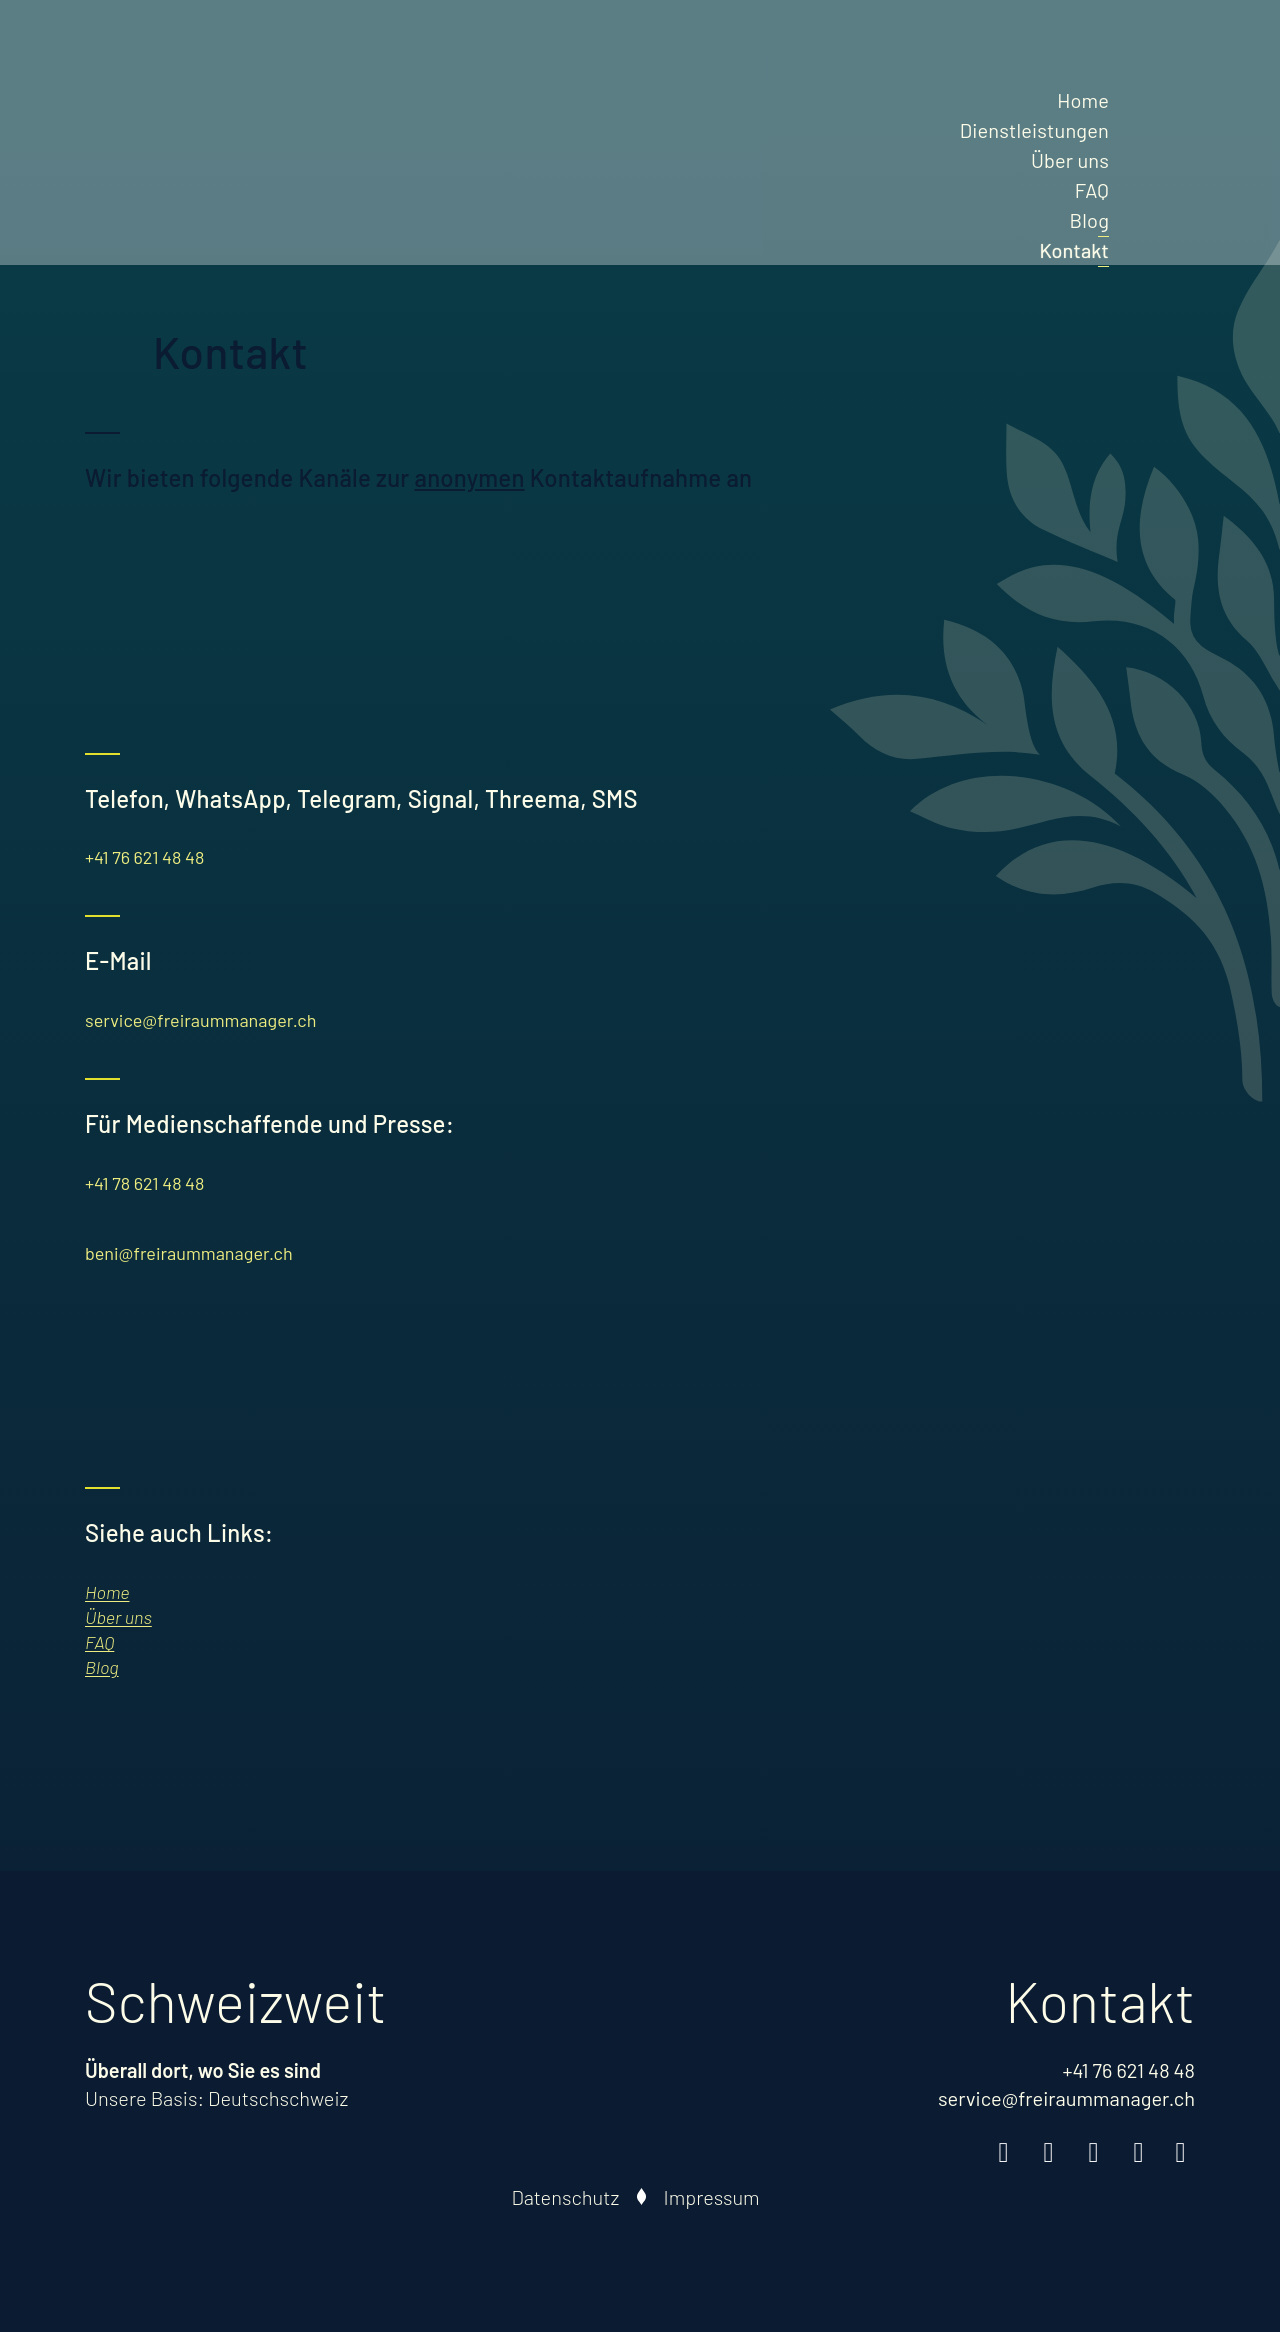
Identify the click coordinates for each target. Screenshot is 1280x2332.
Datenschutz (566, 2197)
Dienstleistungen (1034, 130)
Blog (1089, 220)
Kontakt (1074, 250)
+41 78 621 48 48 (144, 1183)
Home (1083, 100)
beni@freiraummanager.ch (189, 1253)
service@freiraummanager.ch (200, 1020)
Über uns (1070, 160)
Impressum (712, 2197)
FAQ (1092, 190)
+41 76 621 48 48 (144, 857)
